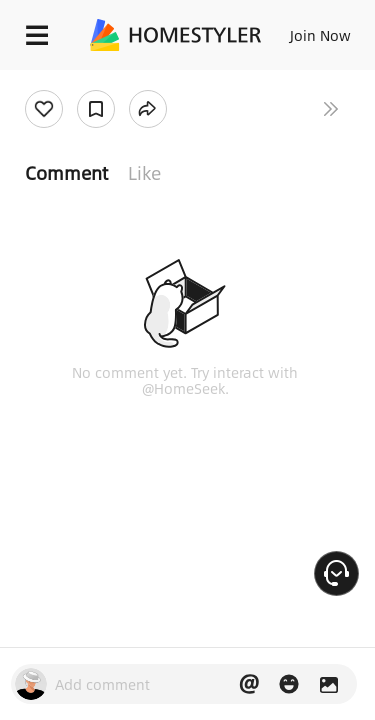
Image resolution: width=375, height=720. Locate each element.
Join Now (320, 35)
